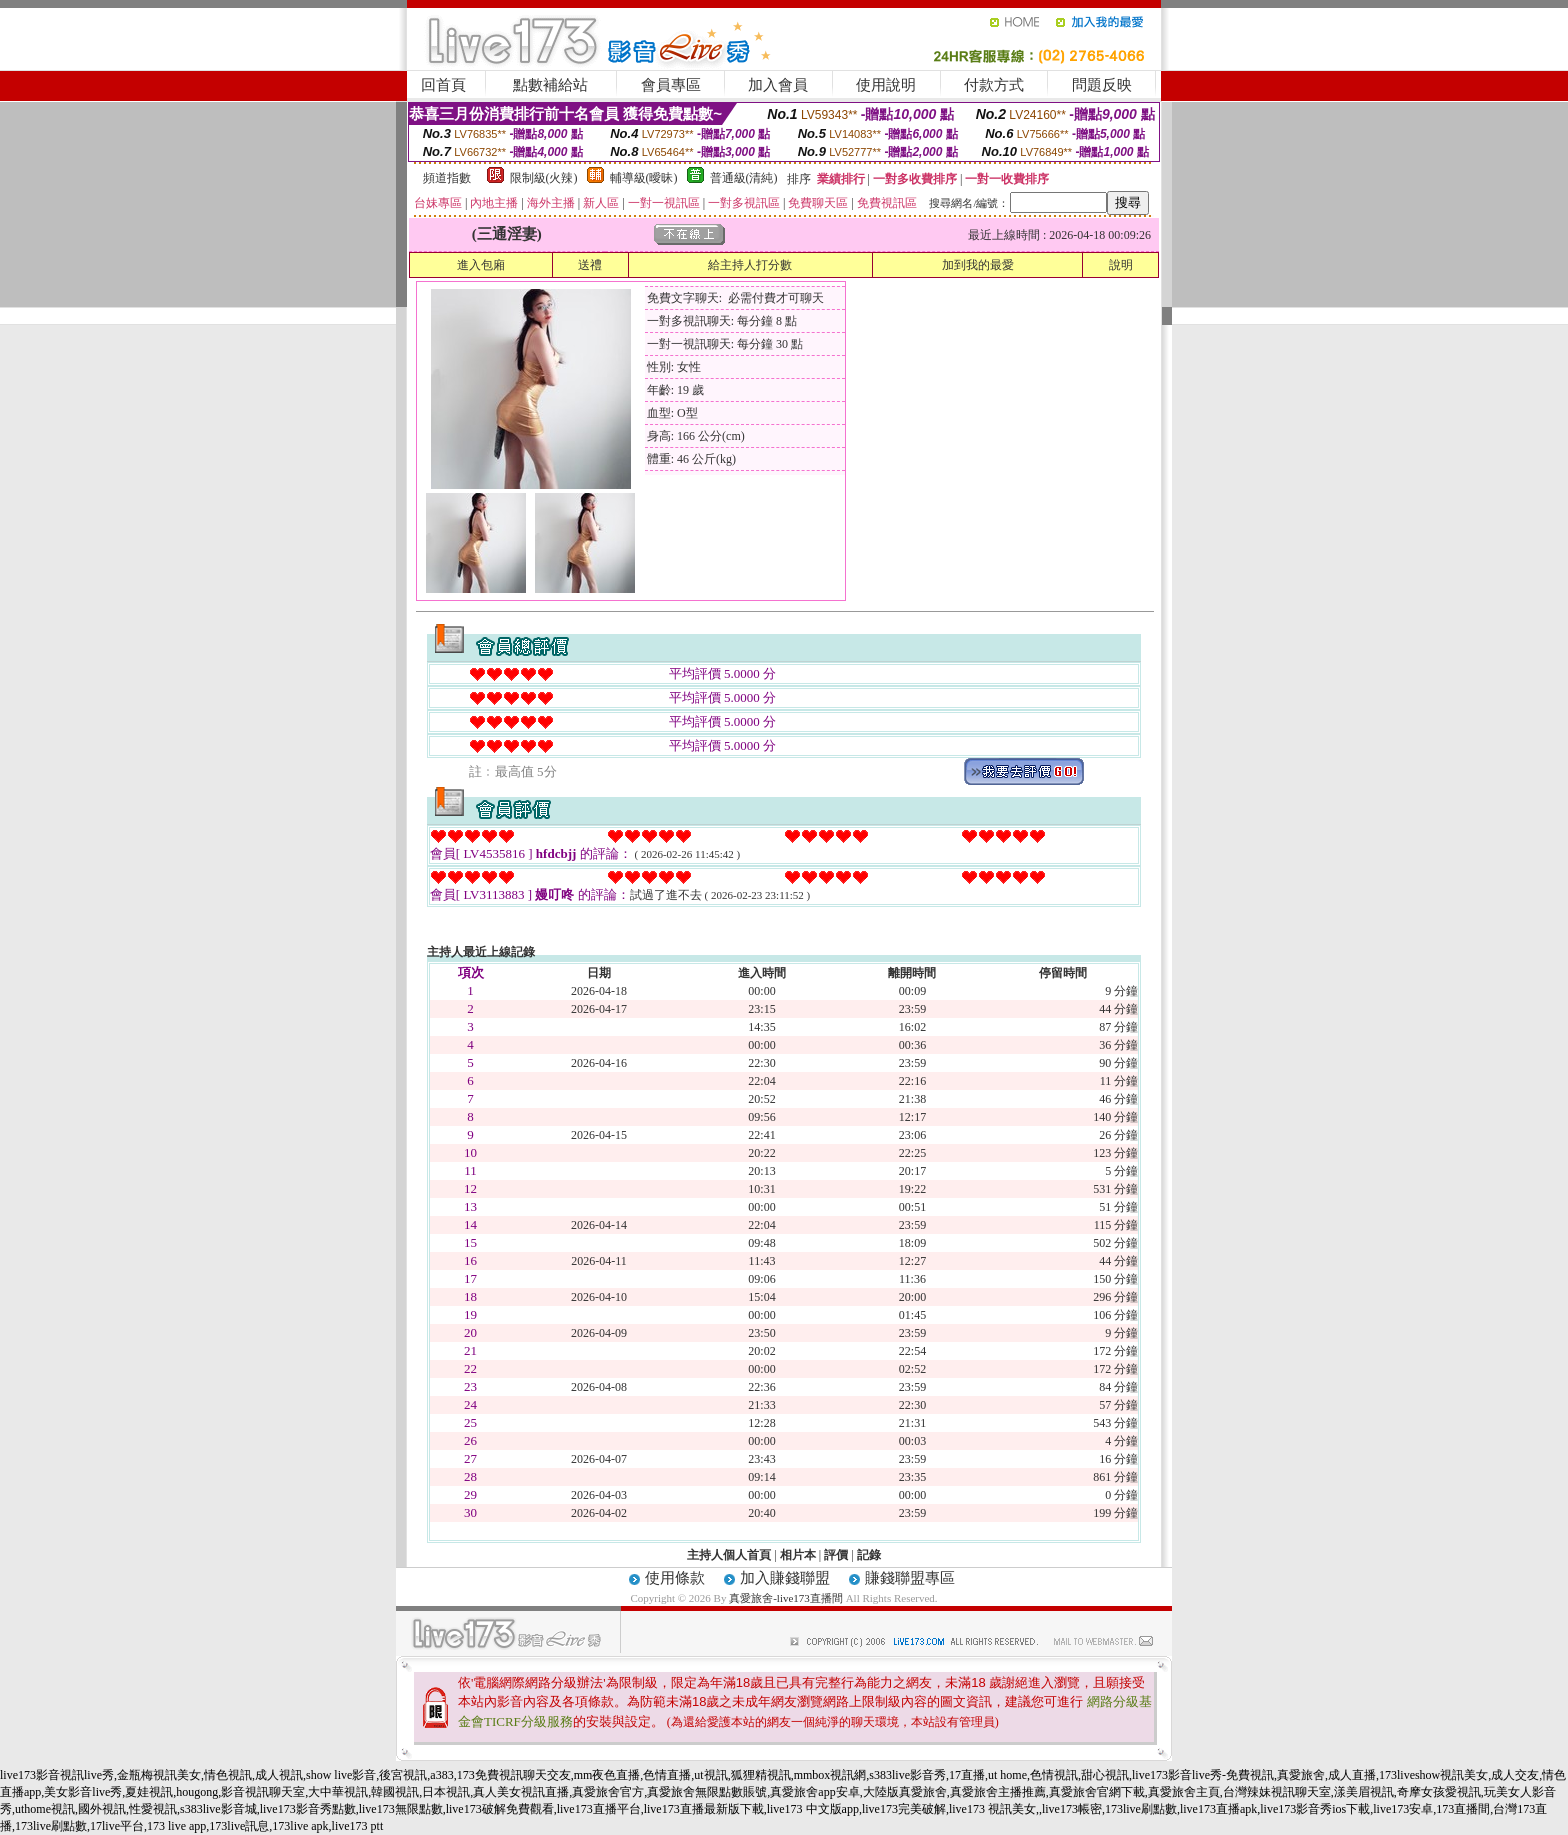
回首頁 (443, 85)
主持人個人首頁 (729, 1555)
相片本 (798, 1555)
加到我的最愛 (978, 265)
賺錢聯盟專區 (910, 1578)
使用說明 (886, 85)
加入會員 (778, 85)
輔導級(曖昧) (644, 178)
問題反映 (1102, 85)
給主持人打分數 (750, 265)
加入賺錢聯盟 (785, 1578)
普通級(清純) (744, 178)
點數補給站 (550, 85)
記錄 (869, 1555)
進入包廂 (481, 265)
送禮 (590, 265)
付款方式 (994, 85)
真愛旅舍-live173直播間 (786, 1598)
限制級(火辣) (544, 178)
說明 (1121, 265)
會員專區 (671, 85)
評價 (836, 1555)
